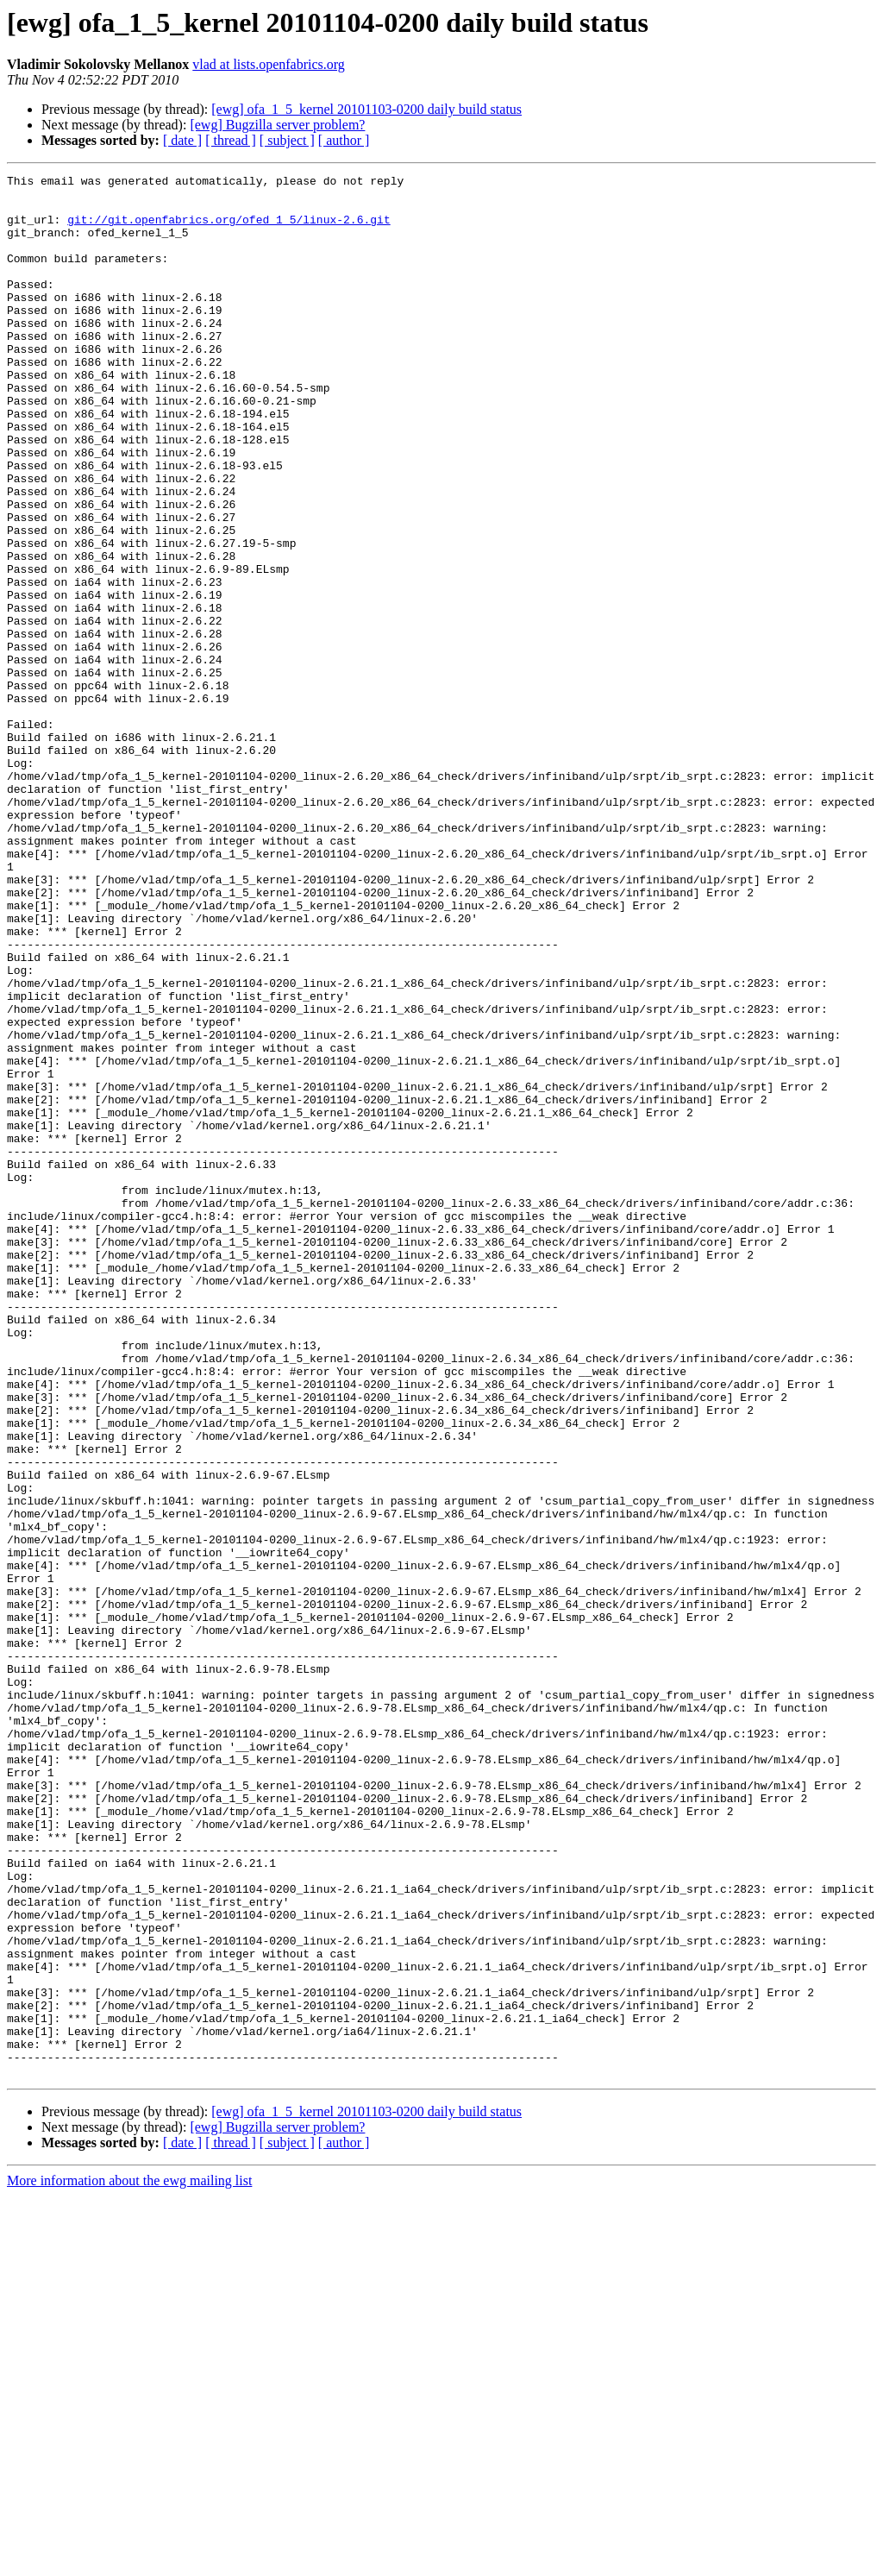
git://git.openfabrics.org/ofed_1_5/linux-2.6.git (228, 229)
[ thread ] (230, 140)
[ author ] (344, 140)
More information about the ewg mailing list (129, 2561)
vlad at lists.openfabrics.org (268, 64)
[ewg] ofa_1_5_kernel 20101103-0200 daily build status (366, 109)
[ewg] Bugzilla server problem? (277, 124)
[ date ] (182, 140)
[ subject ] (287, 140)
